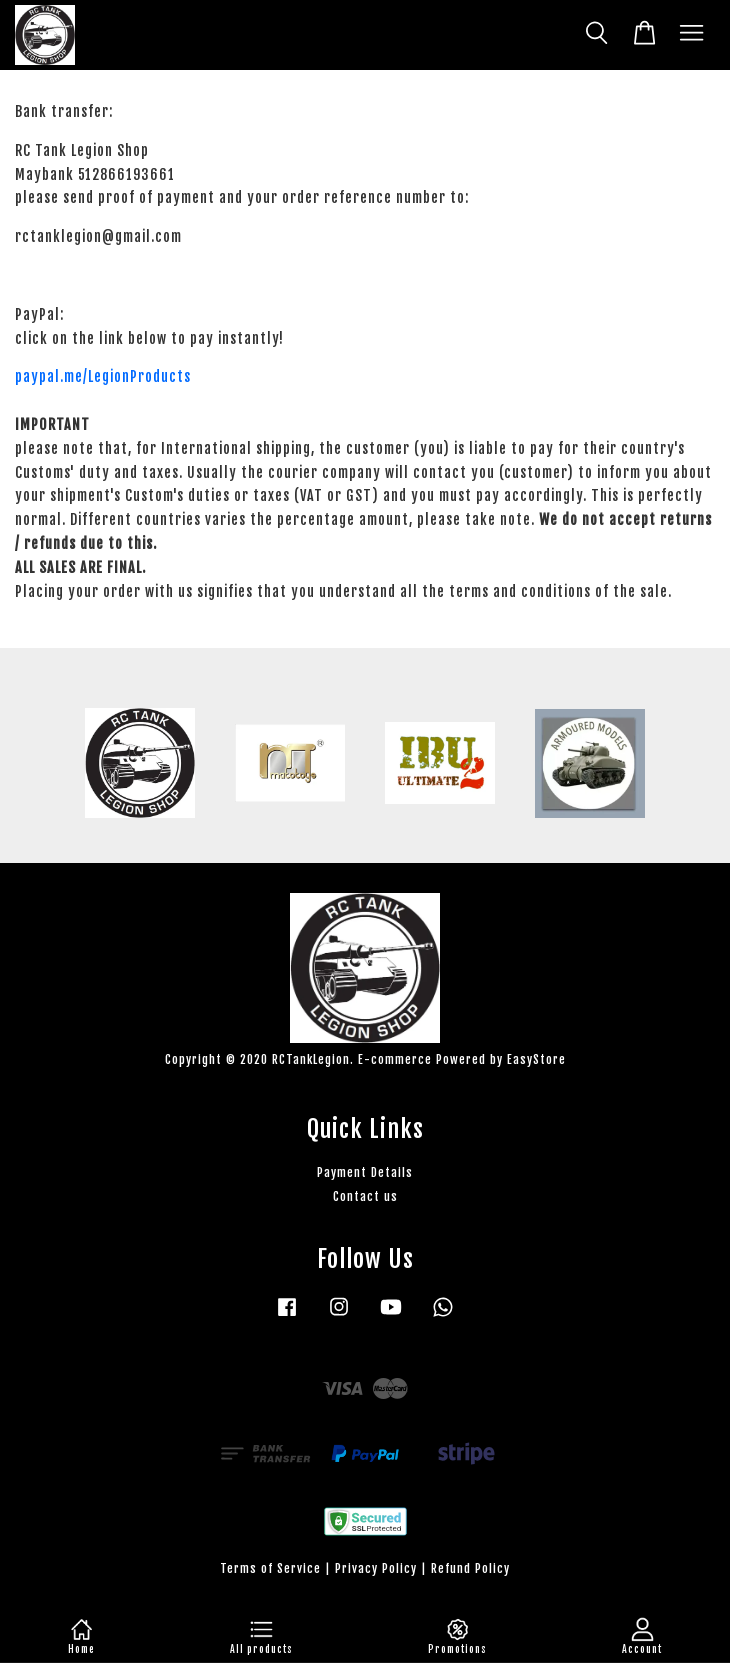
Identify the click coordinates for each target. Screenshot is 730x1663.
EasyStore (536, 1059)
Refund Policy (470, 1568)
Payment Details (365, 1172)
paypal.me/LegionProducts (103, 376)
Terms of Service (270, 1568)
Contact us (365, 1196)
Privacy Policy (376, 1568)
